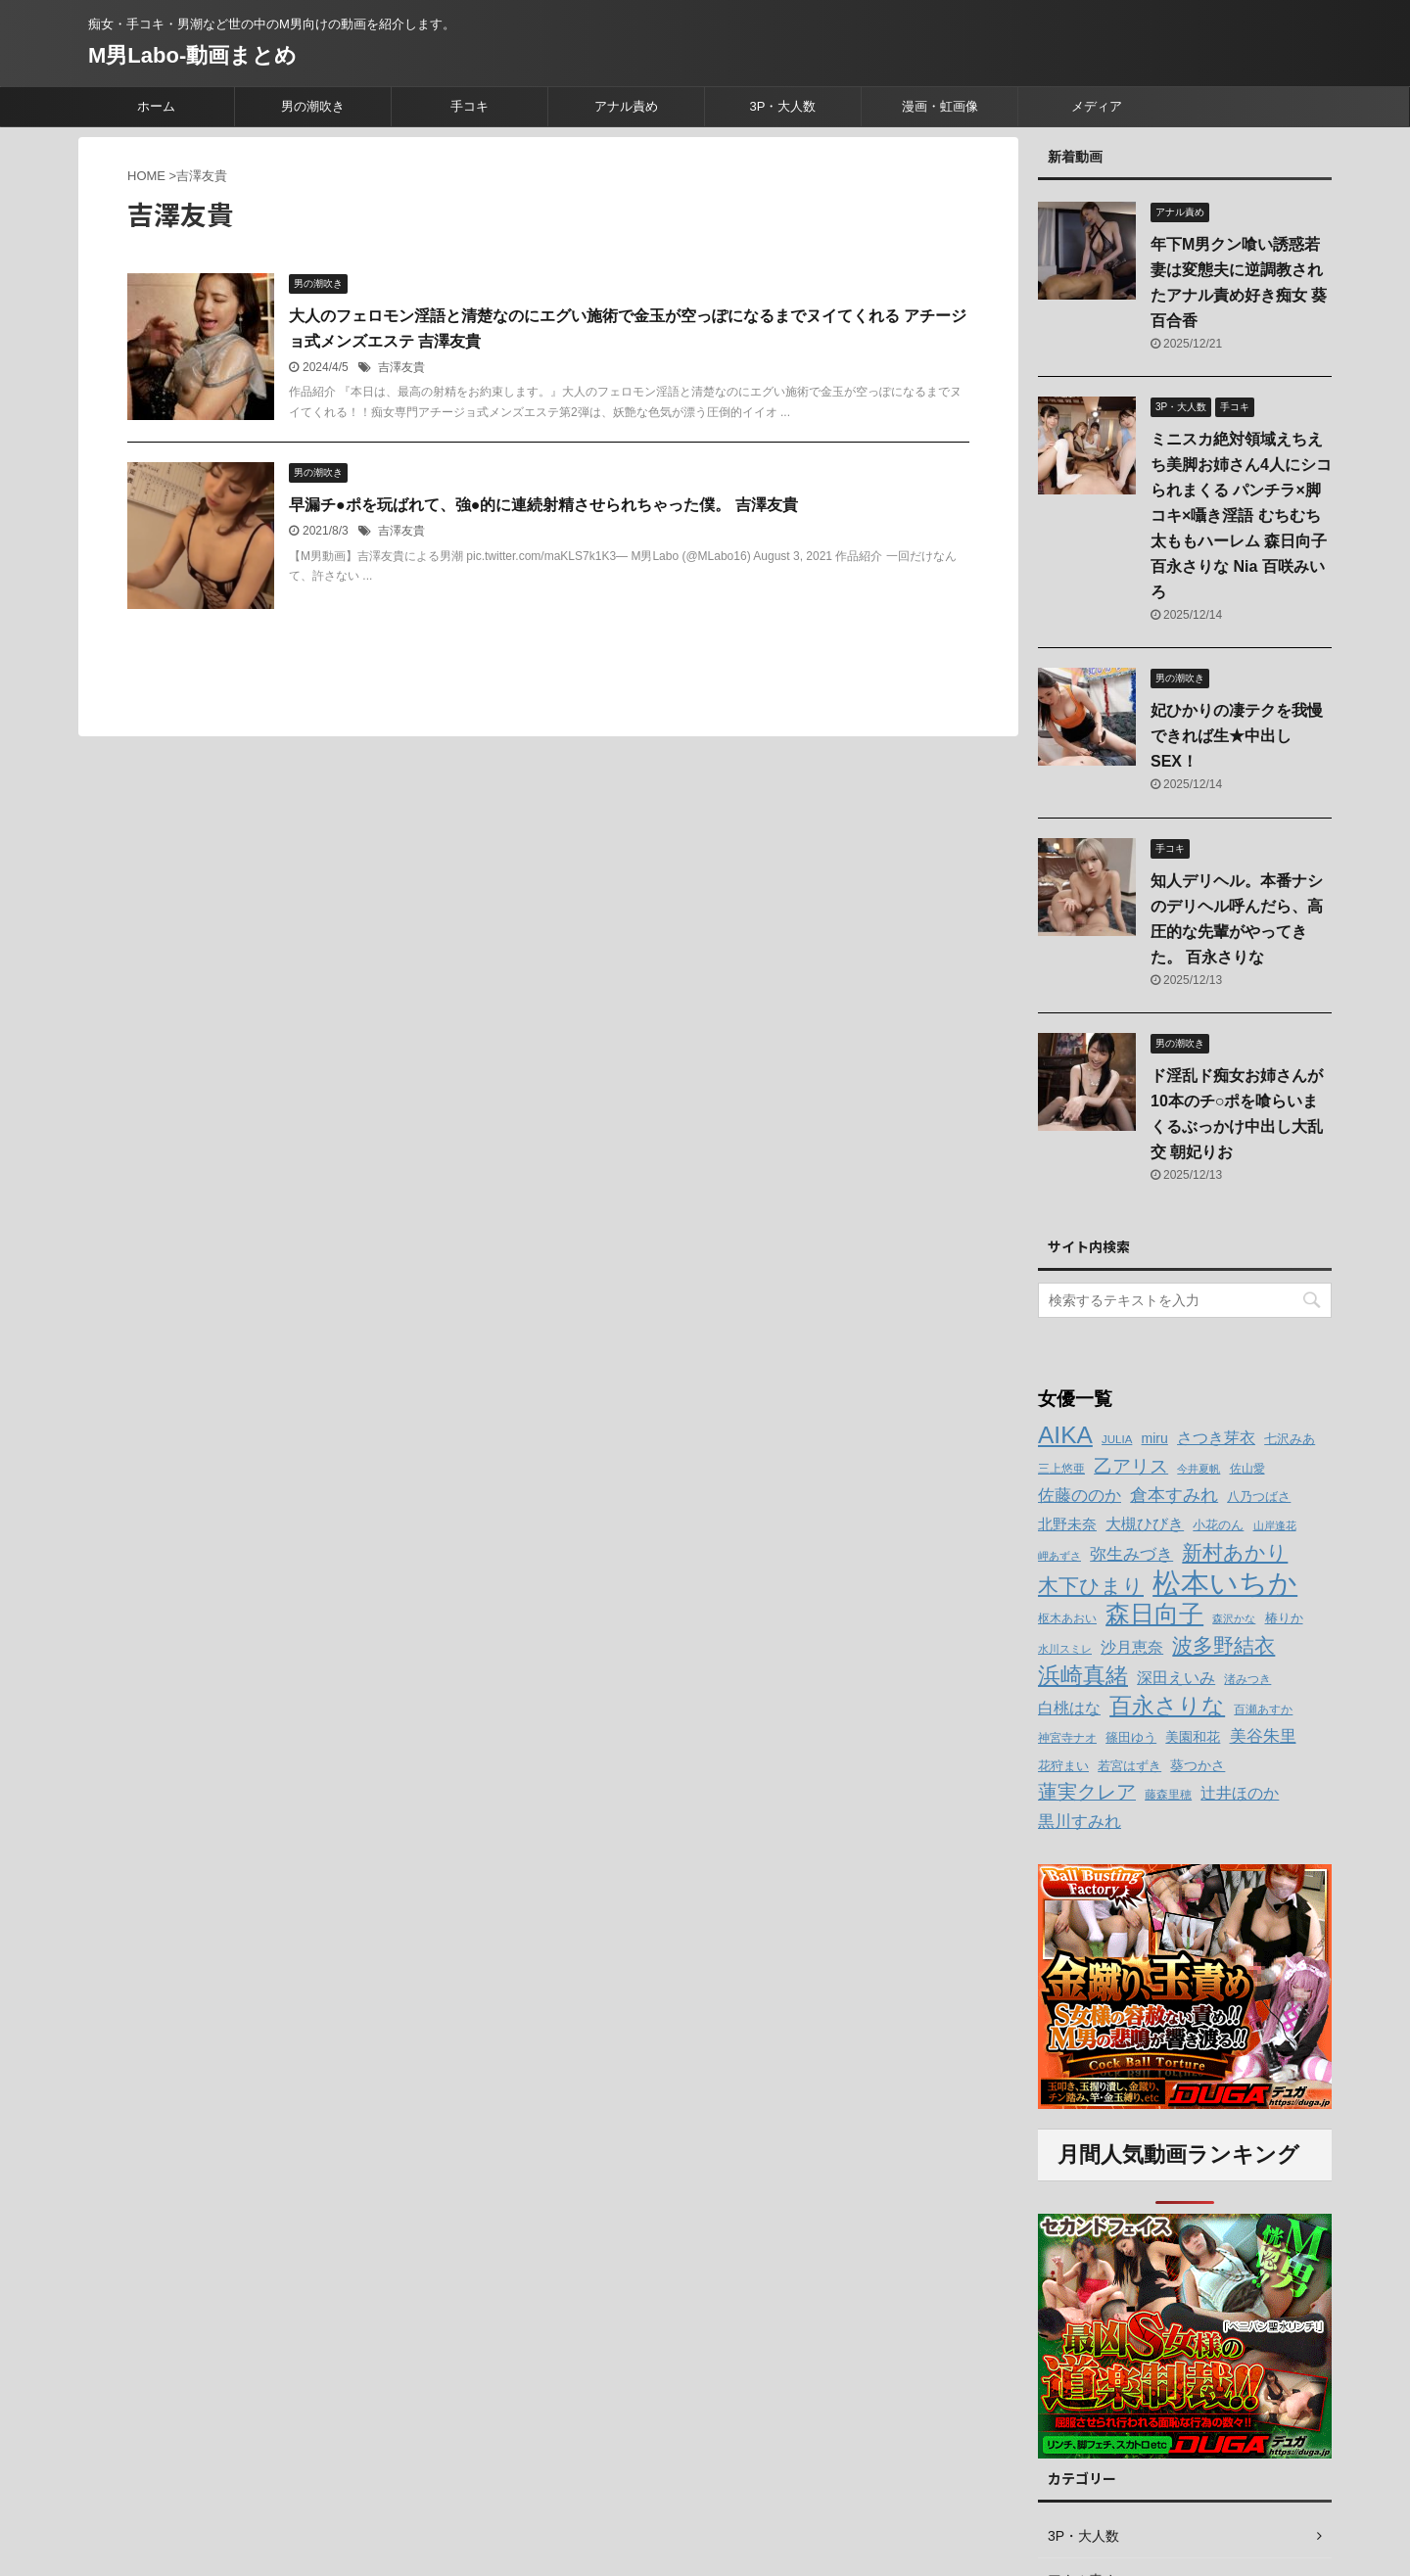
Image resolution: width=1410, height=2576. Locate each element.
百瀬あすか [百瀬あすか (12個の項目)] (1263, 1709)
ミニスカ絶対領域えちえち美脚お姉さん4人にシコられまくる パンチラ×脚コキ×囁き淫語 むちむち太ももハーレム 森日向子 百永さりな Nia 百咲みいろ (1241, 515)
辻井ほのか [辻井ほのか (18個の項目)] (1239, 1793)
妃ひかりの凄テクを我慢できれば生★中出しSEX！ (1237, 736)
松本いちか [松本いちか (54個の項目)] (1224, 1582)
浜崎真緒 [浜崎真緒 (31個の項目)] (1083, 1675)
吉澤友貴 (401, 367)
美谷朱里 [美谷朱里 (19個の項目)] (1263, 1736)
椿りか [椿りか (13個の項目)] (1284, 1618)
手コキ (469, 106)
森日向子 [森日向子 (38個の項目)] (1154, 1614)
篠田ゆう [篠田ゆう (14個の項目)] (1130, 1737)
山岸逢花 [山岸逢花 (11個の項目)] (1274, 1525)
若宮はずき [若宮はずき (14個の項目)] (1129, 1765)
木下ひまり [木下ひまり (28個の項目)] (1091, 1586)
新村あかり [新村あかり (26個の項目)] (1235, 1552)
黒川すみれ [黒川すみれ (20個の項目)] (1079, 1821)
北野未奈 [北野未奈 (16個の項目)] (1067, 1524)
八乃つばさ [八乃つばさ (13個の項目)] (1259, 1497)
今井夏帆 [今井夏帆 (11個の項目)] (1198, 1469)
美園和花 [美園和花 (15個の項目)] (1192, 1737)
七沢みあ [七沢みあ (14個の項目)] (1289, 1438)
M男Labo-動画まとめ (192, 55)
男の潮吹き (313, 106)
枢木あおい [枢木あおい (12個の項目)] (1067, 1618)
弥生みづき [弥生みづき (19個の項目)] (1131, 1554)
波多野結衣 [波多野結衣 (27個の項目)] (1223, 1645)
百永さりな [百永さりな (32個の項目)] (1167, 1705)
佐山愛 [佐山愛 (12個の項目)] (1247, 1469)
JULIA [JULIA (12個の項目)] (1117, 1439)
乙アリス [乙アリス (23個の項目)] (1131, 1466)
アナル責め (626, 106)
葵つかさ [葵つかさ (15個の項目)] (1197, 1765)
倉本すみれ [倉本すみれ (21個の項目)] (1174, 1495)
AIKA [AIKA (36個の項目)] (1065, 1435)
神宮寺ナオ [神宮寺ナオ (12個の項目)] (1067, 1738)
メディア (1096, 106)
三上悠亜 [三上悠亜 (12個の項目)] (1061, 1469)
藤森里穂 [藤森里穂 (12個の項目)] (1168, 1795)
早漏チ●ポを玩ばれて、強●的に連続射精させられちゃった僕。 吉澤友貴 (543, 504)
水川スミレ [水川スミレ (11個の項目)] (1065, 1649)
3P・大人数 (783, 106)
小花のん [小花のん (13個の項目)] (1218, 1525)
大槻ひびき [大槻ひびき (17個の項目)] (1144, 1524)
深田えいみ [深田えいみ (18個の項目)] (1176, 1677)
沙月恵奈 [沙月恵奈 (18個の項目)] (1132, 1647)
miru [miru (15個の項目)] (1155, 1438)
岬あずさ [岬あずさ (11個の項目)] (1059, 1556)
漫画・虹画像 (940, 106)
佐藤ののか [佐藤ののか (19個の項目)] (1079, 1495)
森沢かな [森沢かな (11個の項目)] (1233, 1618)
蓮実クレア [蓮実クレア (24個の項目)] (1087, 1792)
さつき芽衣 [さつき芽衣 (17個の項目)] (1216, 1437)
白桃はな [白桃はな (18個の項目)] (1069, 1707)
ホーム (156, 106)
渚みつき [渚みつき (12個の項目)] (1247, 1679)
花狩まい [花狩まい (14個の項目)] (1063, 1765)
